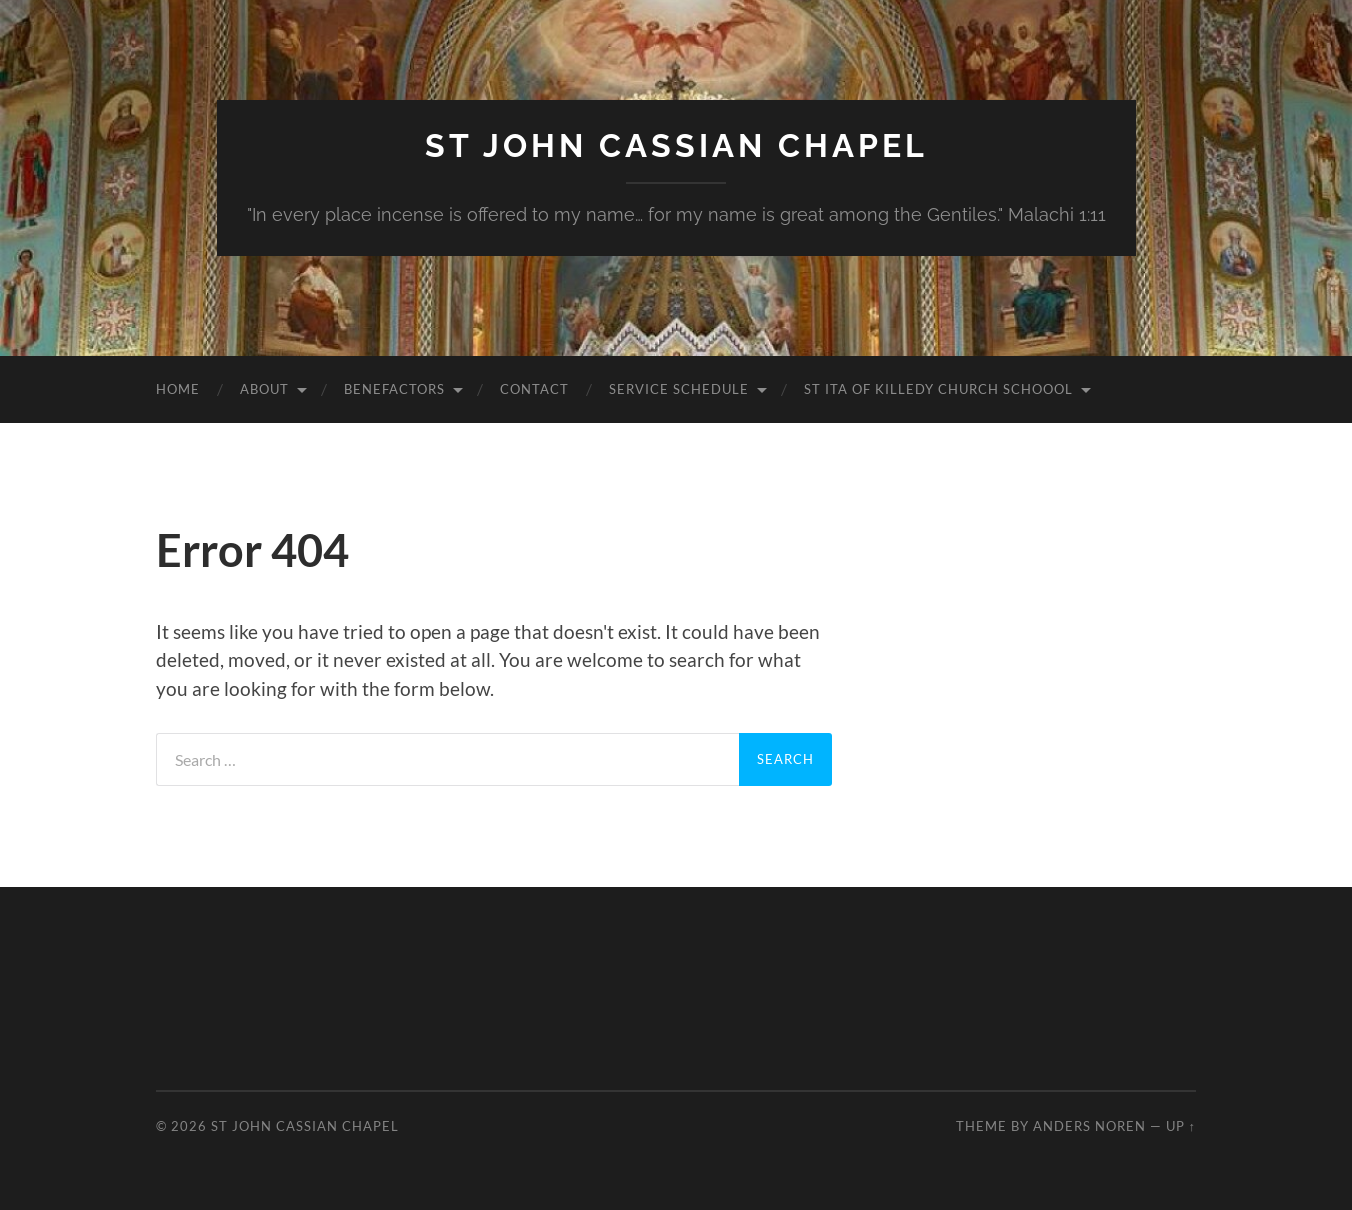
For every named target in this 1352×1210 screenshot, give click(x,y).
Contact (534, 389)
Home (178, 389)
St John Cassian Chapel (676, 145)
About (264, 389)
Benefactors (394, 389)
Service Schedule (679, 389)
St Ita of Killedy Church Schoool (938, 389)
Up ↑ (1181, 1126)
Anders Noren (1089, 1126)
